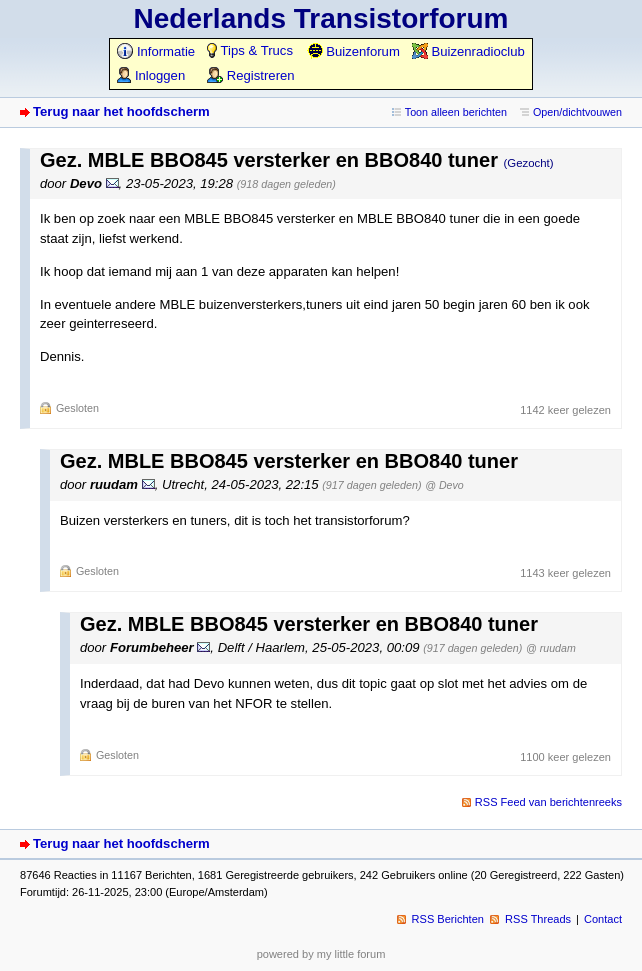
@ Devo (444, 485)
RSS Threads (538, 919)
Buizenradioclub (468, 51)
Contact (603, 919)
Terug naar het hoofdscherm (121, 111)
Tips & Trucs (250, 50)
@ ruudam (551, 648)
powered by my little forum (321, 954)
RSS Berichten (448, 919)
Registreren (250, 75)
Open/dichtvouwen (577, 112)
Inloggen (151, 75)
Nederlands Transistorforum (321, 18)
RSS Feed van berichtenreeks (548, 802)
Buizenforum (353, 51)
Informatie (156, 51)
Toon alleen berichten (456, 112)
